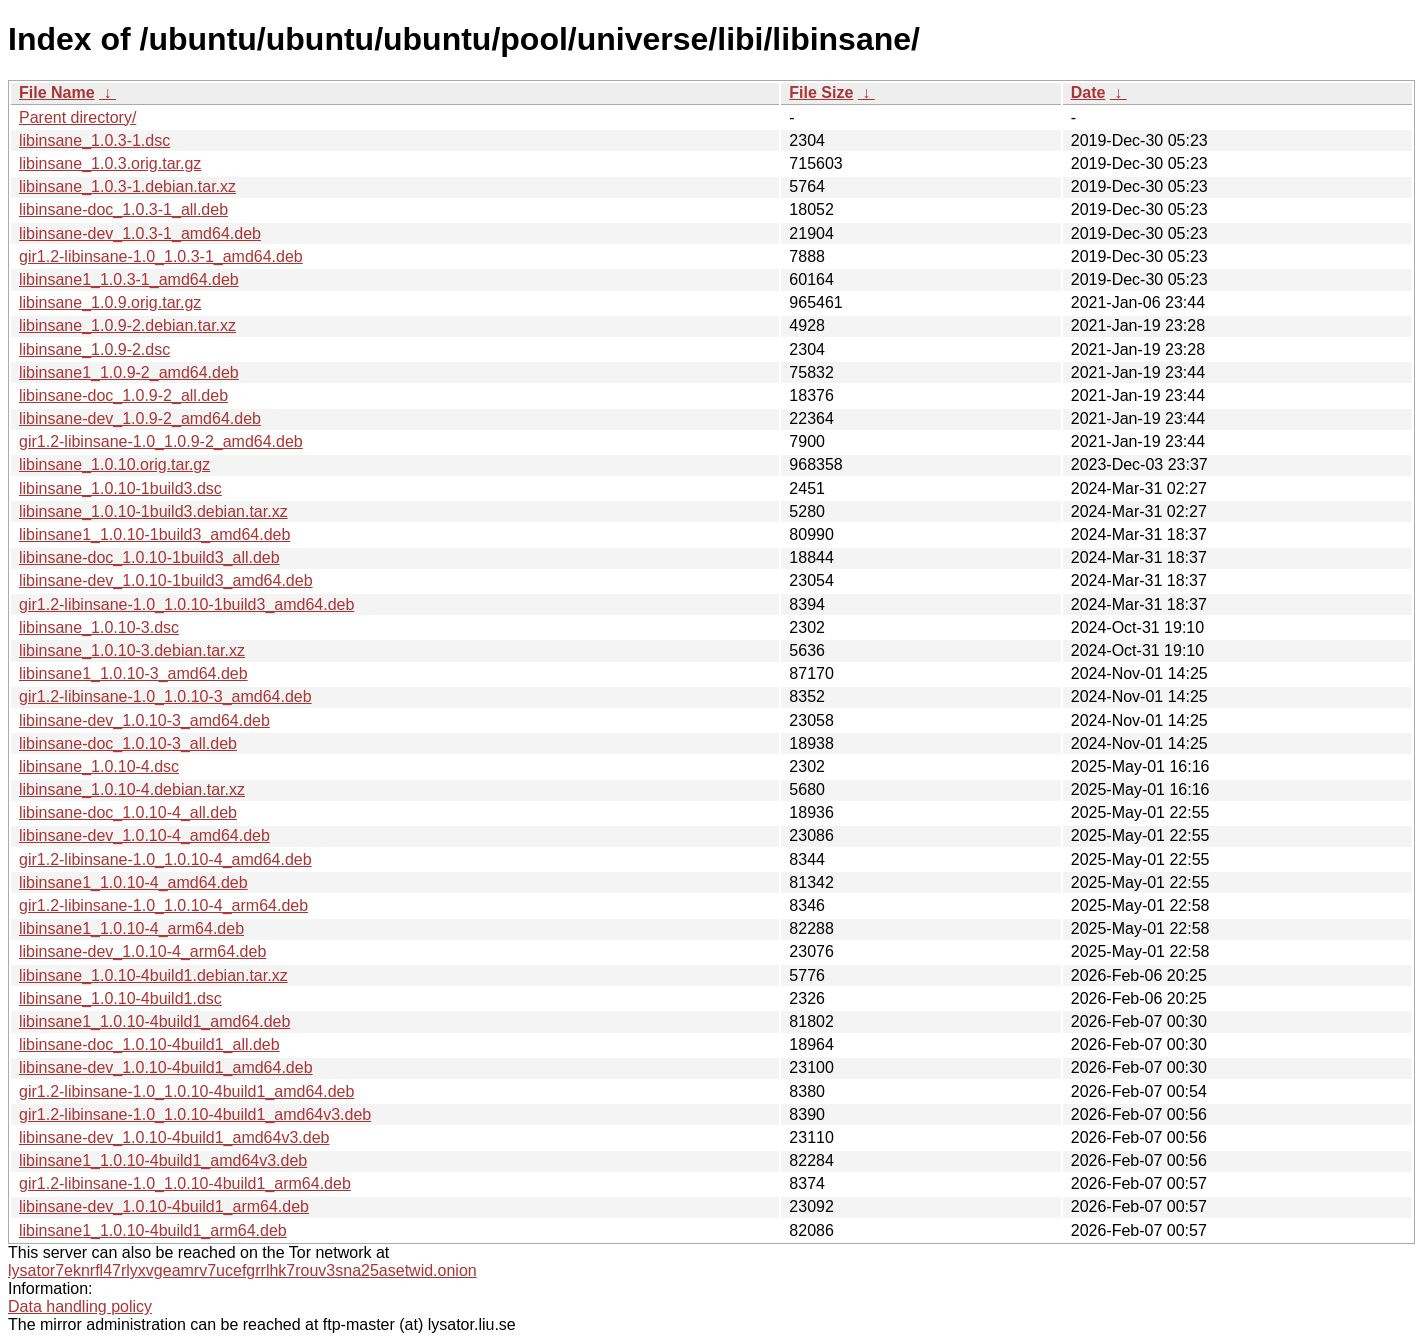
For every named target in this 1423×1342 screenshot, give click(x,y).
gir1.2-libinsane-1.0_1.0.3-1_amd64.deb (161, 256)
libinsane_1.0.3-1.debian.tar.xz (127, 186)
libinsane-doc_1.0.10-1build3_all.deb (149, 557)
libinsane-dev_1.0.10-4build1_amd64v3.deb (174, 1137)
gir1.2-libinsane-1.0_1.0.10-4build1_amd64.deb (186, 1091)
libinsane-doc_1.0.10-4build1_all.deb (149, 1044)
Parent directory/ (77, 117)
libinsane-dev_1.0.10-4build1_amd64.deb (166, 1067)
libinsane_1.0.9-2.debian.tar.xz (127, 325)
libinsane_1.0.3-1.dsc (94, 140)
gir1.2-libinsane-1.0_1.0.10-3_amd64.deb (165, 696)
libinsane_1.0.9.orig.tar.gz (110, 302)
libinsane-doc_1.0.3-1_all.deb (123, 209)
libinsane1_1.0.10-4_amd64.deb (133, 882)
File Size (821, 92)
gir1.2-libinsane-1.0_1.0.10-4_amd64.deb (165, 859)
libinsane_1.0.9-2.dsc (94, 349)
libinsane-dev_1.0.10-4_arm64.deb (142, 951)
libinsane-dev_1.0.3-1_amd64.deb (140, 233)
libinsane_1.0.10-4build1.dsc (120, 998)
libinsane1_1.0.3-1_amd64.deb (129, 279)
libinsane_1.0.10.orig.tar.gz (114, 464)
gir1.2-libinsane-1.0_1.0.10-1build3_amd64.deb (186, 604)
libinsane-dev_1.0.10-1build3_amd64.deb (166, 580)
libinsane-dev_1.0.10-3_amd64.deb (144, 720)
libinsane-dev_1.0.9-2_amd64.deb (140, 418)
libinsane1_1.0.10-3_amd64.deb (133, 673)
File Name (57, 92)
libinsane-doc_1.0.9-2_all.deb (123, 395)
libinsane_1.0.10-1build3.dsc (120, 488)
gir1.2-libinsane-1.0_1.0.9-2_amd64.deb (161, 441)
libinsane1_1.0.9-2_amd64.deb (129, 372)
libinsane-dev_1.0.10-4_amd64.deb (144, 835)
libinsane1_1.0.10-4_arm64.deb (131, 928)
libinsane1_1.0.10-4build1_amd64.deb (154, 1021)
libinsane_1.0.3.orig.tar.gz (110, 163)
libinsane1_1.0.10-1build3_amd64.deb (154, 534)
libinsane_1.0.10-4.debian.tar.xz (132, 789)
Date (1088, 92)
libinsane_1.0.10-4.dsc (99, 766)
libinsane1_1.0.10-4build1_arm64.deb (153, 1230)
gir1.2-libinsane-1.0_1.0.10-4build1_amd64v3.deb (195, 1114)
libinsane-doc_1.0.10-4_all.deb (128, 812)
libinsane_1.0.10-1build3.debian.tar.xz (153, 511)
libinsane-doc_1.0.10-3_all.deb (128, 743)
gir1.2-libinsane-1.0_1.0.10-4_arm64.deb (163, 905)
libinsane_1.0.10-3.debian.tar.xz (132, 650)
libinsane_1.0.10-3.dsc (99, 627)
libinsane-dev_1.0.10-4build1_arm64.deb (164, 1206)
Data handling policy (80, 1306)
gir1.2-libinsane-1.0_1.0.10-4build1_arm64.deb (185, 1183)
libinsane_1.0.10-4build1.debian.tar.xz (153, 975)
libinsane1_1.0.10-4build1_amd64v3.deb (163, 1160)
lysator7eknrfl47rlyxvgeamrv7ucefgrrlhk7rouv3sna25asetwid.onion (242, 1270)
